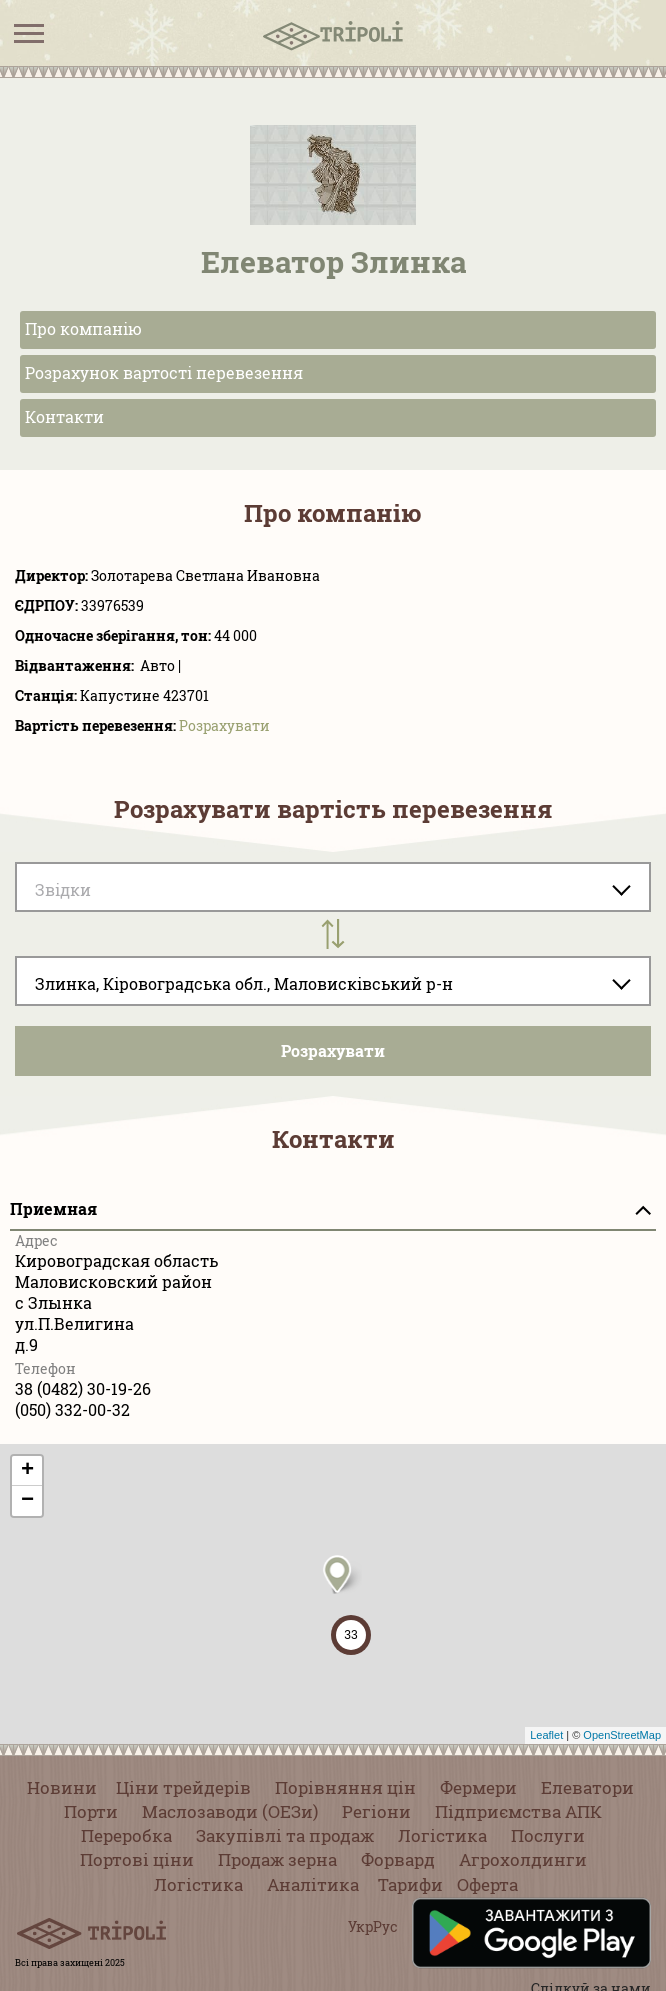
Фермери (478, 1787)
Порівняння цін (345, 1787)
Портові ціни (137, 1859)
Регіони (376, 1811)
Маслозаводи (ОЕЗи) (230, 1811)
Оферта (487, 1884)
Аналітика (313, 1884)
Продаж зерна (277, 1859)
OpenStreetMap (622, 1735)
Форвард (398, 1859)
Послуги (548, 1835)
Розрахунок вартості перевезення (164, 372)
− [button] (27, 1501)
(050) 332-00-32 (72, 1409)
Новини (62, 1787)
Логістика (442, 1835)
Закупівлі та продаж (285, 1835)
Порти (91, 1811)
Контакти (64, 416)
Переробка (126, 1835)
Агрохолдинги (523, 1859)
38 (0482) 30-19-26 (83, 1388)
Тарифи (410, 1884)
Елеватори (587, 1787)
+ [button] (27, 1471)
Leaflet (546, 1735)
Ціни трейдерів (183, 1787)
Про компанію (83, 328)
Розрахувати (224, 725)
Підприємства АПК (518, 1811)
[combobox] (333, 981)
